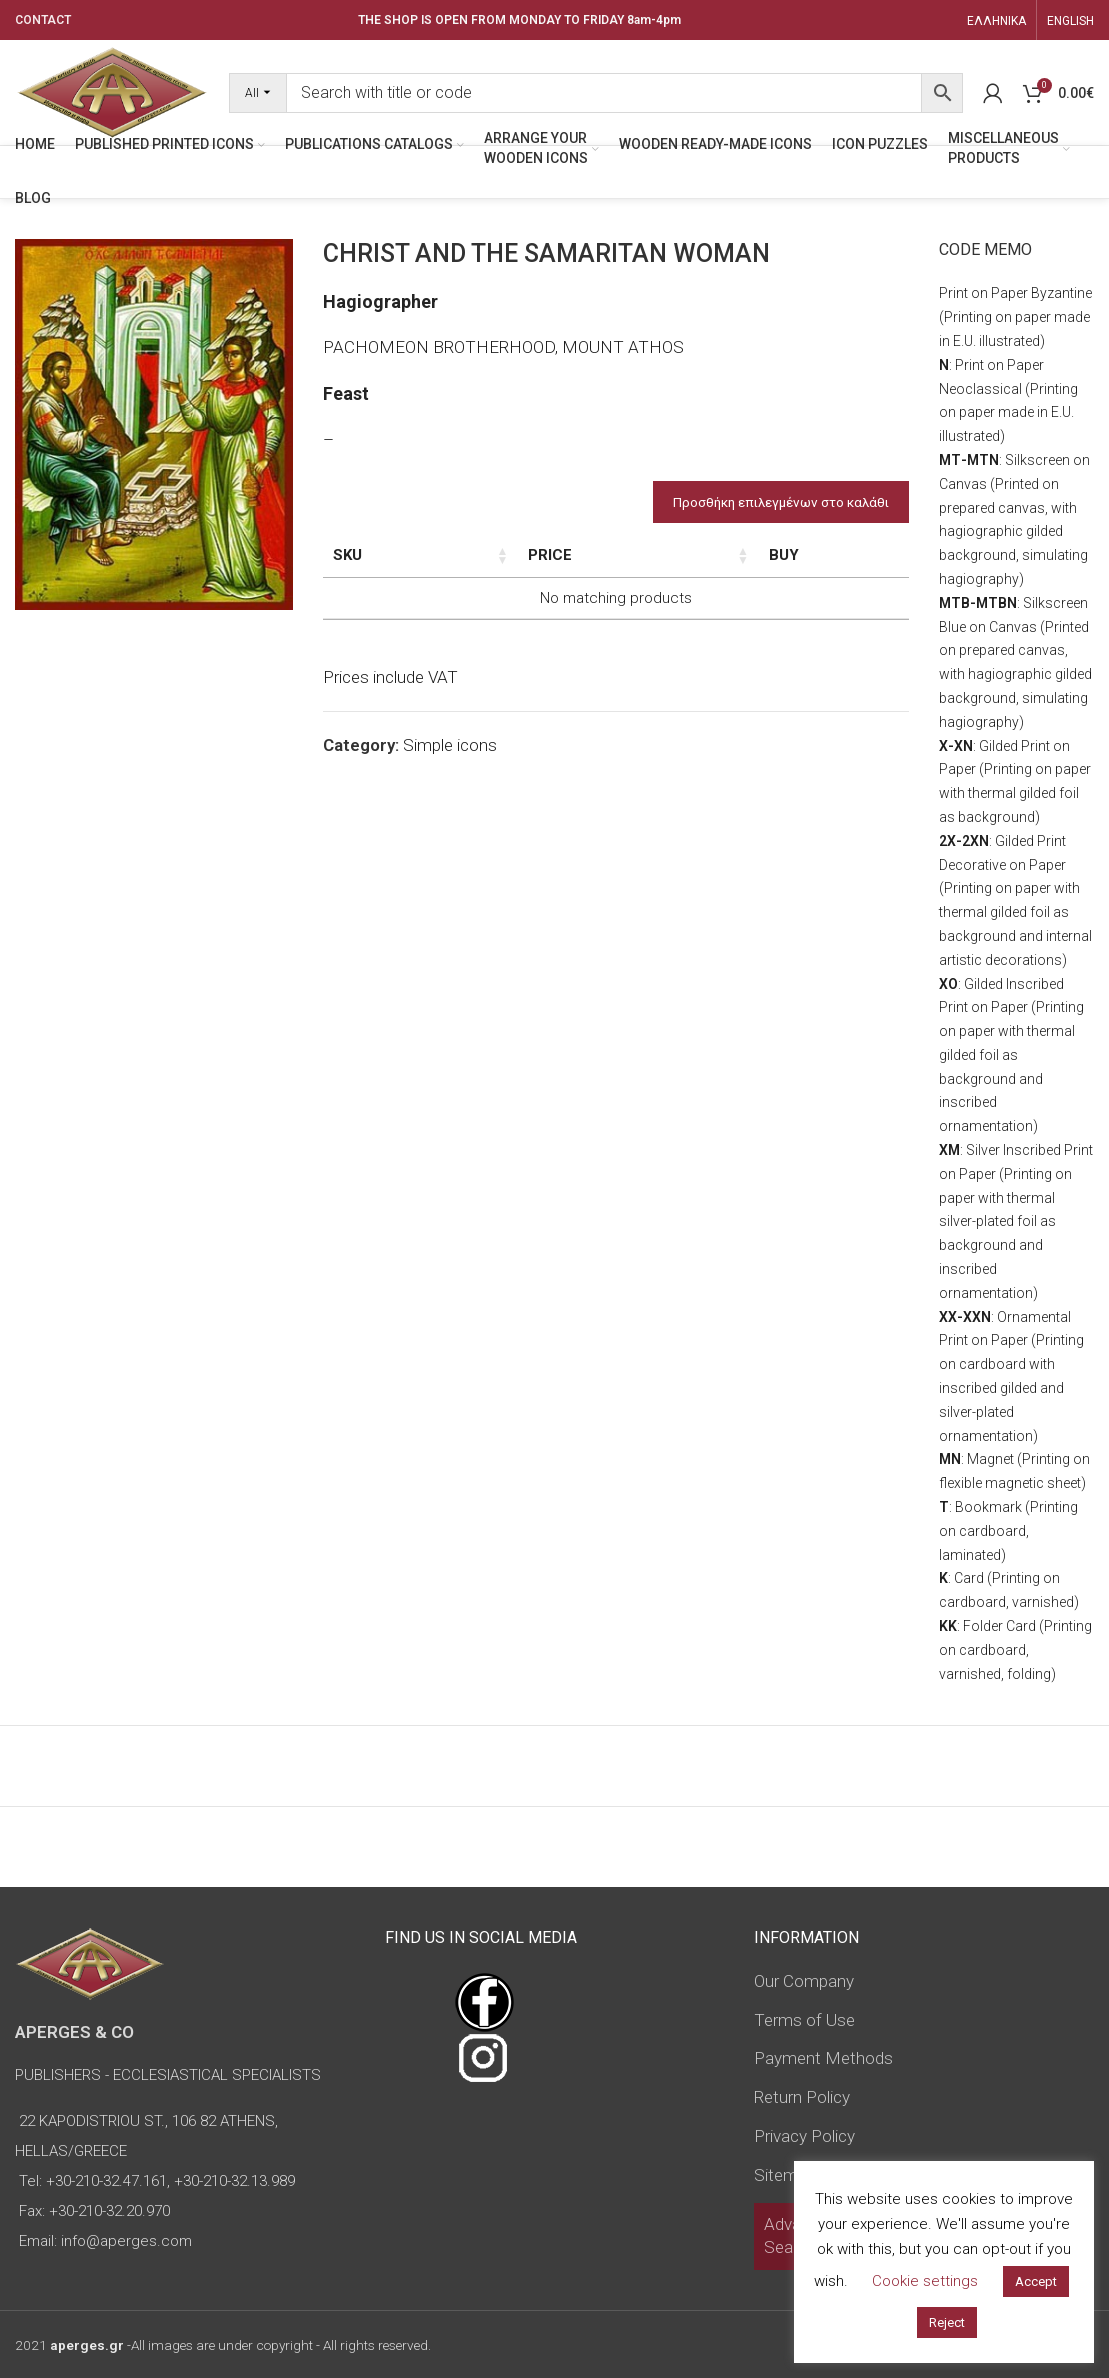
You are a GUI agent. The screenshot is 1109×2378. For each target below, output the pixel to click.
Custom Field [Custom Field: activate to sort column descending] (848, 566)
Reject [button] (947, 2322)
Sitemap (785, 2175)
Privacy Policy (804, 2136)
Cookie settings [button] (925, 2281)
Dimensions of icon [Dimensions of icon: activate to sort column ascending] (523, 566)
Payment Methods (823, 2058)
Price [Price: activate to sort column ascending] (708, 555)
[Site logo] (112, 91)
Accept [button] (1036, 2281)
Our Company (804, 1981)
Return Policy (802, 2097)
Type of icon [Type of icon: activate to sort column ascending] (628, 577)
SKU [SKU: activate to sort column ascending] (347, 555)
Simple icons (450, 788)
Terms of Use (804, 2020)
